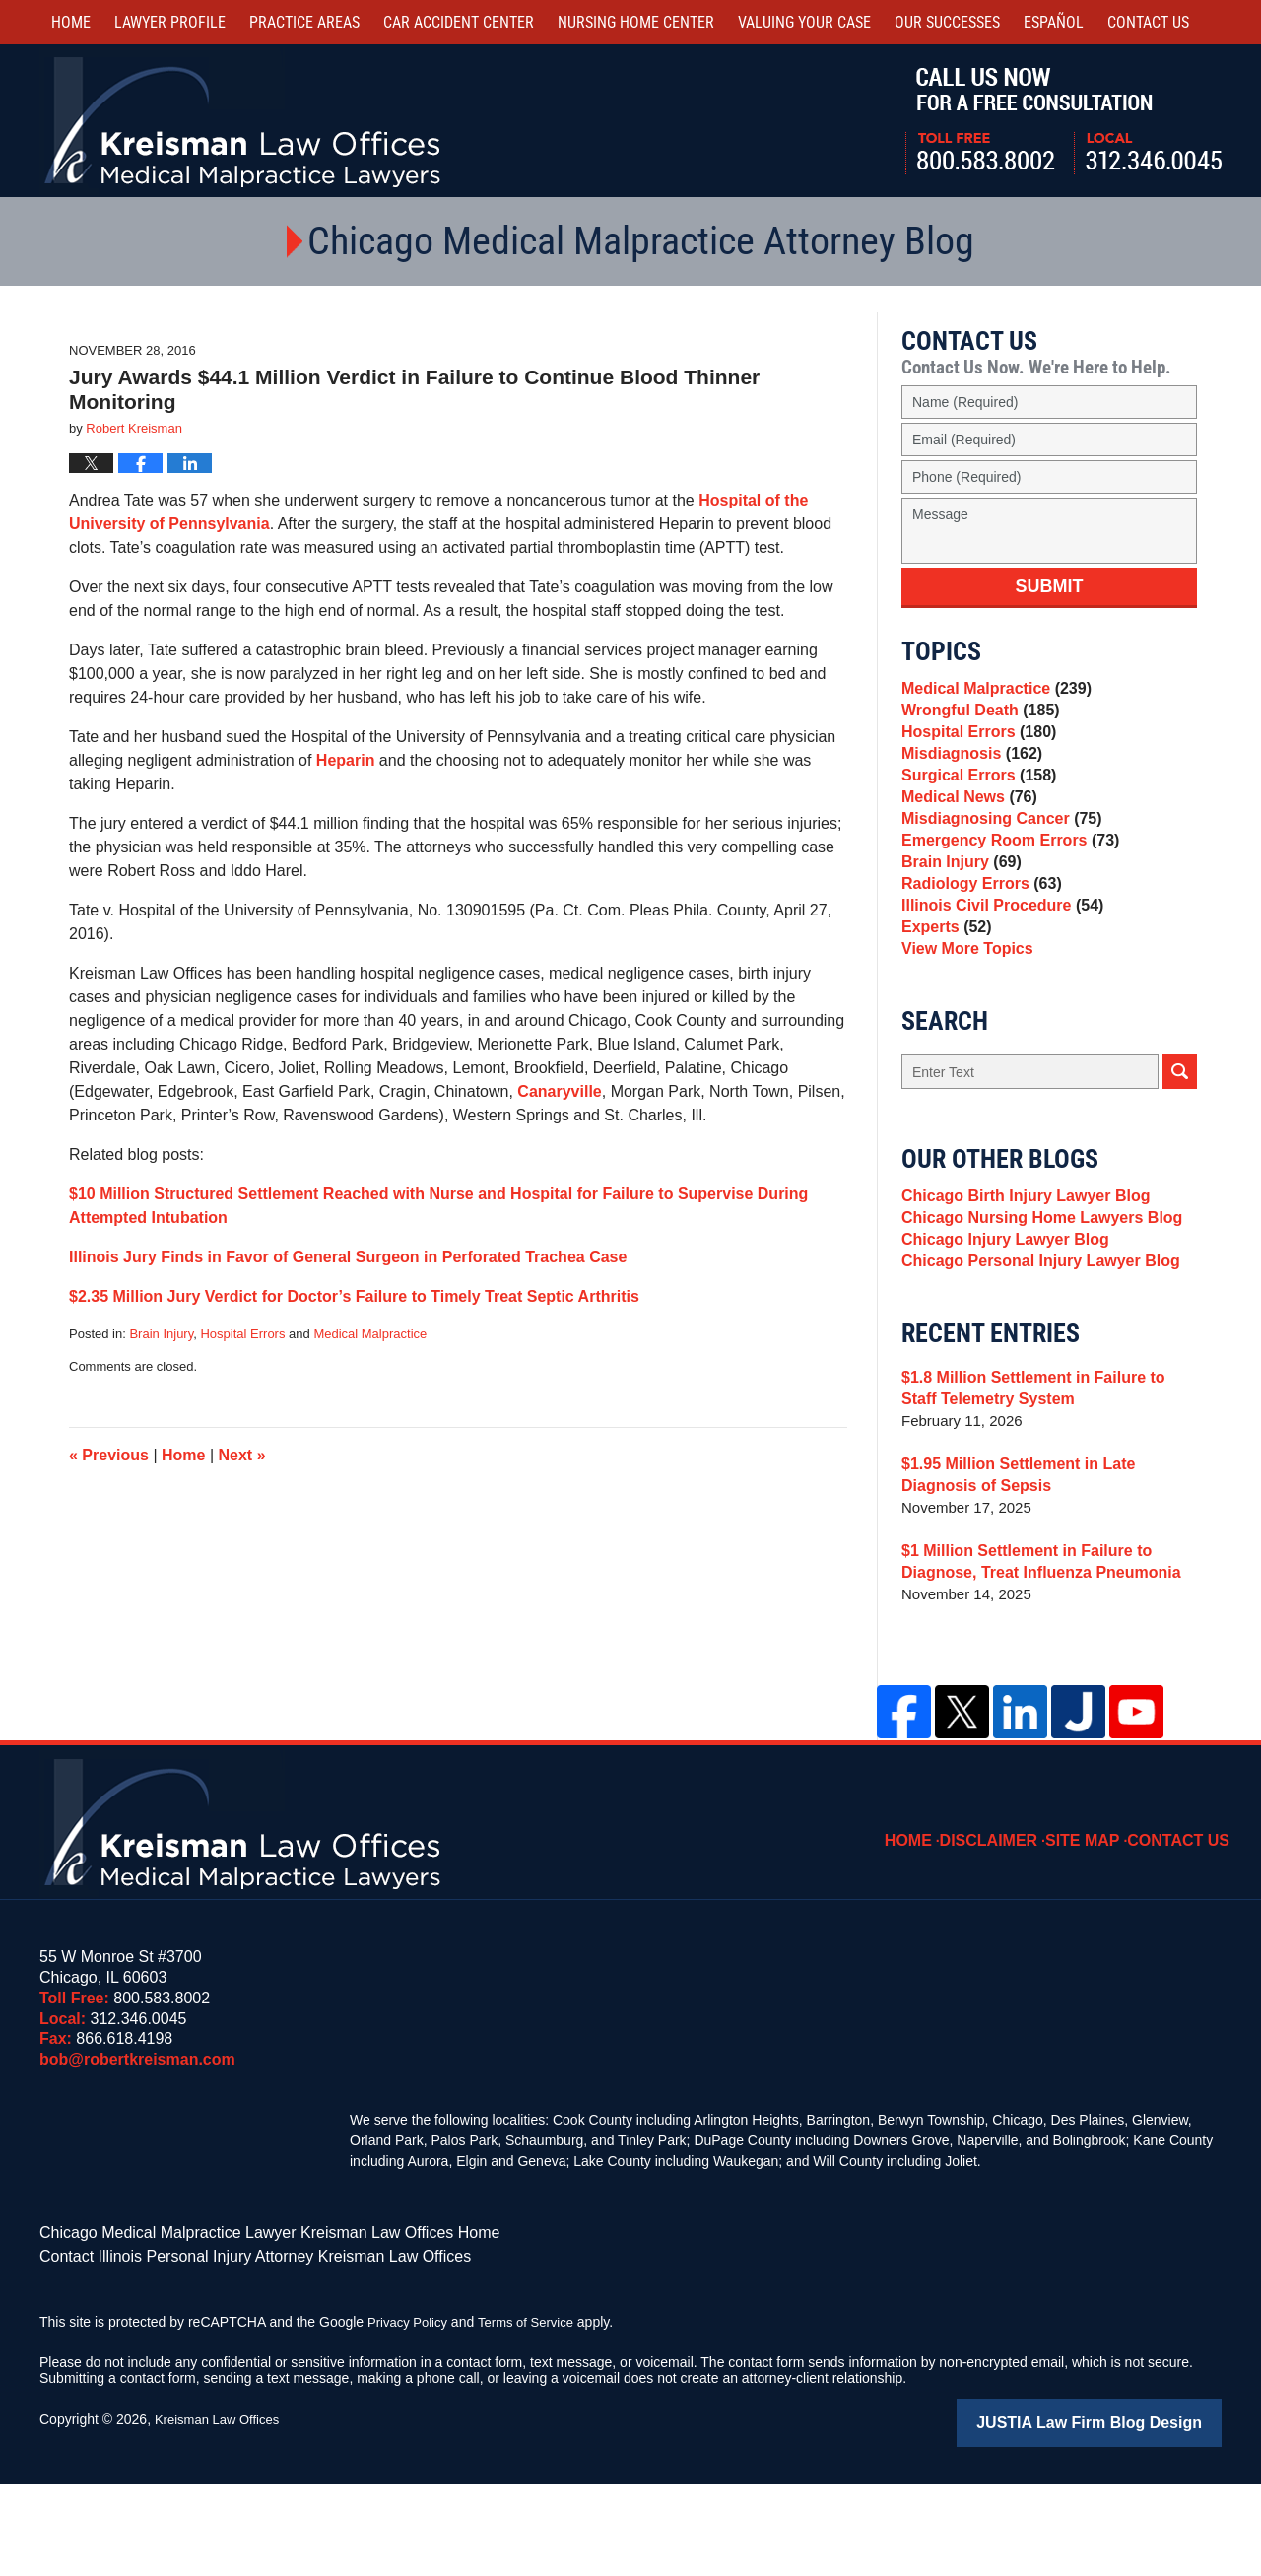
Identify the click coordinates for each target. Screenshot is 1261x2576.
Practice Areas (304, 22)
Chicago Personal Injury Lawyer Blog (1031, 1358)
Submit (1050, 586)
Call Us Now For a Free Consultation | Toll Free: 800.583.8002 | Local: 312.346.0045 (1063, 121)
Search (1179, 1148)
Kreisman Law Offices (222, 2514)
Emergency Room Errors (1003, 884)
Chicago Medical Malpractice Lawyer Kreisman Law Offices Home (240, 2331)
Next (242, 1455)
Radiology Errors (976, 939)
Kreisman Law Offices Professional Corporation (243, 120)
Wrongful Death (975, 719)
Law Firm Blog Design (1127, 2516)
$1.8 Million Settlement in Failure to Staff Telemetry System (1043, 1488)
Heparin (345, 760)
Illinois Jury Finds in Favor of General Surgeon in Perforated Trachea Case (348, 1257)
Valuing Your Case (804, 22)
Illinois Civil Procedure (996, 967)
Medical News (965, 829)
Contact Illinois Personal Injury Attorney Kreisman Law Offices (228, 2352)
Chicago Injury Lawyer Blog (998, 1330)
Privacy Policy (410, 2416)
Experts (943, 994)
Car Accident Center (458, 22)
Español (1054, 22)
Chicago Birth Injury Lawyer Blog (1018, 1275)
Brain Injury (161, 1333)
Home (71, 22)
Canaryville (559, 1091)
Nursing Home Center (636, 22)
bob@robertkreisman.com (137, 2159)
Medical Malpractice (370, 1333)
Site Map (1096, 1926)
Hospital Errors (242, 1333)
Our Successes (947, 22)
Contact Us (1185, 1926)
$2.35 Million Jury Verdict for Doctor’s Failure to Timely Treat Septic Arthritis (354, 1296)
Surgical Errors (974, 801)
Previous (109, 1455)
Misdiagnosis (967, 774)
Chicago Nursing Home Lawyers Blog (1033, 1303)
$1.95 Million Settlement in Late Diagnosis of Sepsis (1048, 1575)
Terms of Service (535, 2416)
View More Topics (963, 1022)
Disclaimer (1009, 1926)
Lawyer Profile (170, 22)
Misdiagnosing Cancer (995, 856)
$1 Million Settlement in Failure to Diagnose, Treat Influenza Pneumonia (1032, 1662)
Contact (1148, 22)
